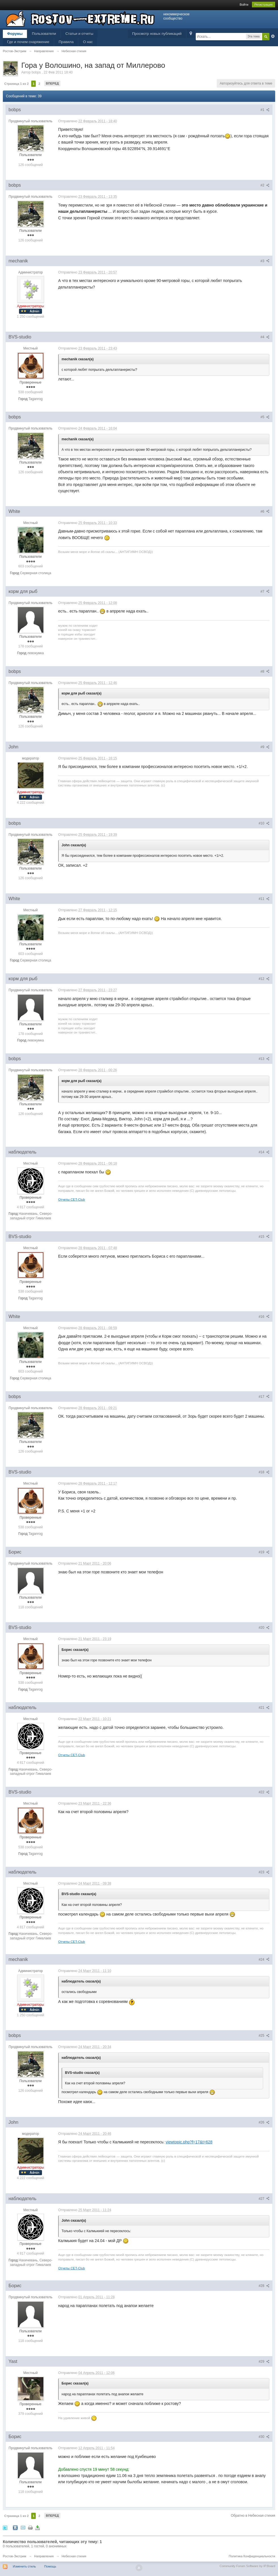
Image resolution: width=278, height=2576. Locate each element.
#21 (264, 1708)
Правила (66, 42)
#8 (264, 672)
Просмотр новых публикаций (157, 33)
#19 (264, 1552)
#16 (264, 1317)
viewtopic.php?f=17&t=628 (189, 2142)
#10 (264, 823)
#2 (264, 185)
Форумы (15, 33)
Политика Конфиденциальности (252, 2556)
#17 (264, 1397)
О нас (88, 42)
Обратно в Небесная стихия (253, 2516)
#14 (264, 1152)
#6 (264, 511)
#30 (264, 2437)
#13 (264, 1059)
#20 (264, 1628)
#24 (264, 1960)
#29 (264, 2362)
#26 (264, 2122)
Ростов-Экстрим (14, 2556)
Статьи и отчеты (79, 33)
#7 (264, 592)
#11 (264, 899)
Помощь (50, 2566)
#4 (264, 337)
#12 (264, 979)
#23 (264, 1872)
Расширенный (273, 36)
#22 (264, 1792)
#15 (264, 1237)
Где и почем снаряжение (28, 42)
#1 (264, 110)
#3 (264, 261)
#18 (264, 1472)
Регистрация (263, 4)
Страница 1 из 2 (16, 83)
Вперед (52, 83)
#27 (264, 2199)
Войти (244, 4)
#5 (264, 417)
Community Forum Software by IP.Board (247, 2566)
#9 (264, 747)
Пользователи (44, 33)
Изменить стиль (24, 2566)
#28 (264, 2286)
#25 (264, 2036)
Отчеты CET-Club (71, 1199)
